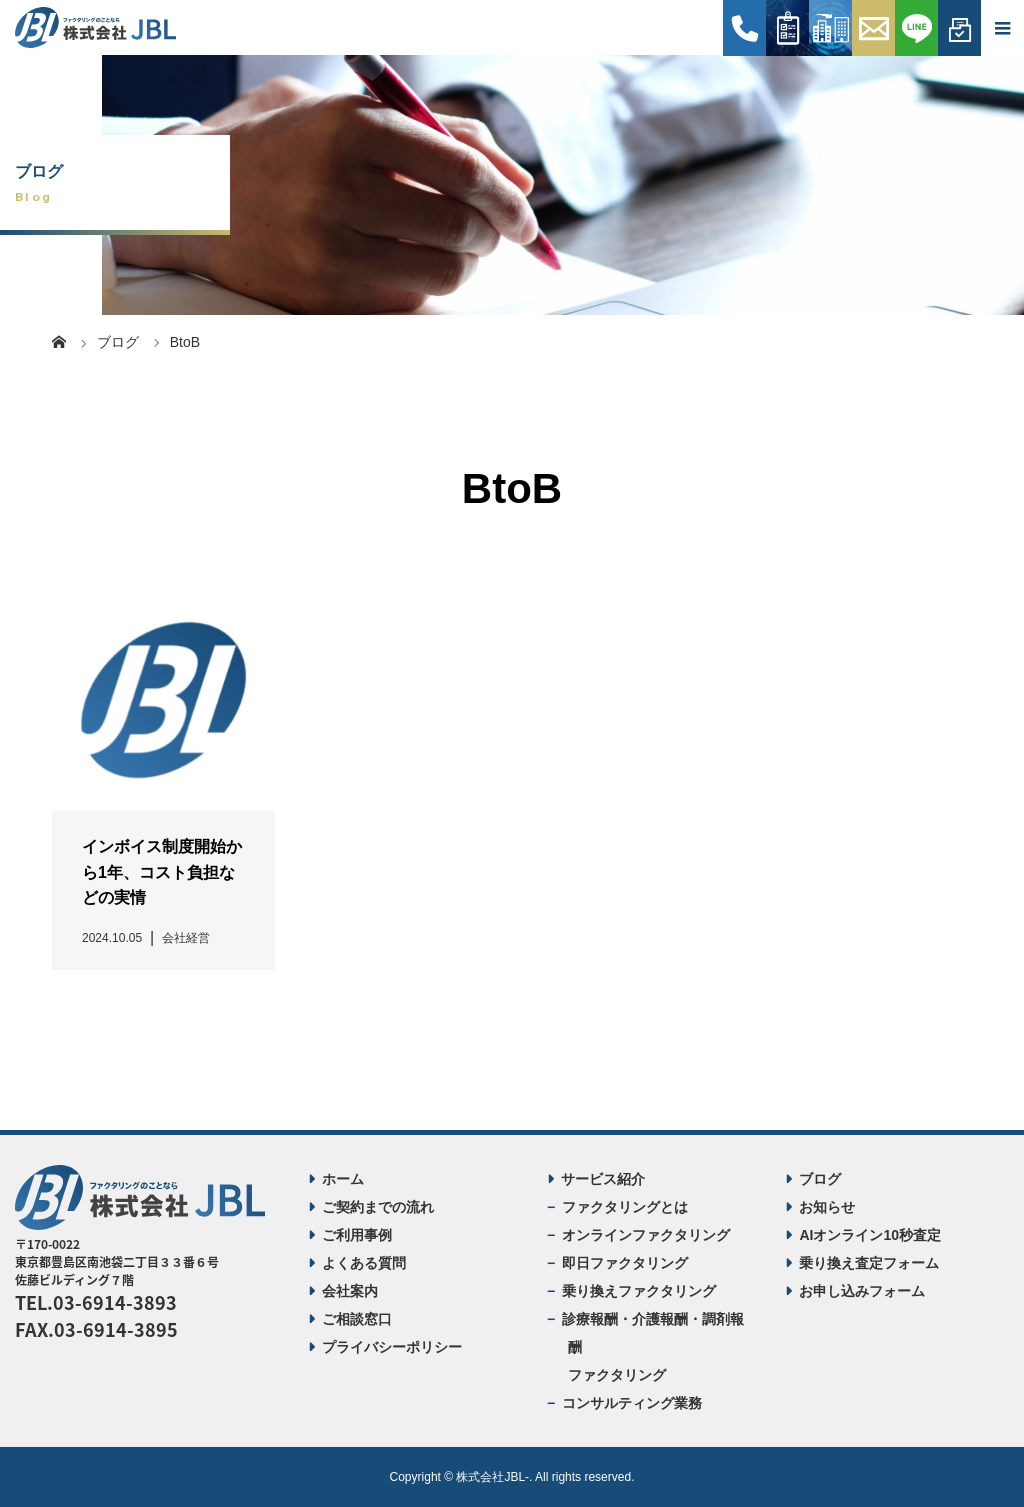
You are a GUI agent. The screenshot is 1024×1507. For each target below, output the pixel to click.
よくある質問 (364, 1263)
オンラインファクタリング (646, 1235)
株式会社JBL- (492, 1477)
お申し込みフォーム (862, 1291)
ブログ (820, 1179)
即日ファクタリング (625, 1263)
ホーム (343, 1179)
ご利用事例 (357, 1235)
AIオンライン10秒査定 (870, 1235)
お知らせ (827, 1207)
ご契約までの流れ (378, 1207)
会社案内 (350, 1291)
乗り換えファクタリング (639, 1291)
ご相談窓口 (357, 1319)
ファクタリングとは (625, 1207)
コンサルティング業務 (632, 1403)
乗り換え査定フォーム (869, 1263)
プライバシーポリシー (392, 1347)
